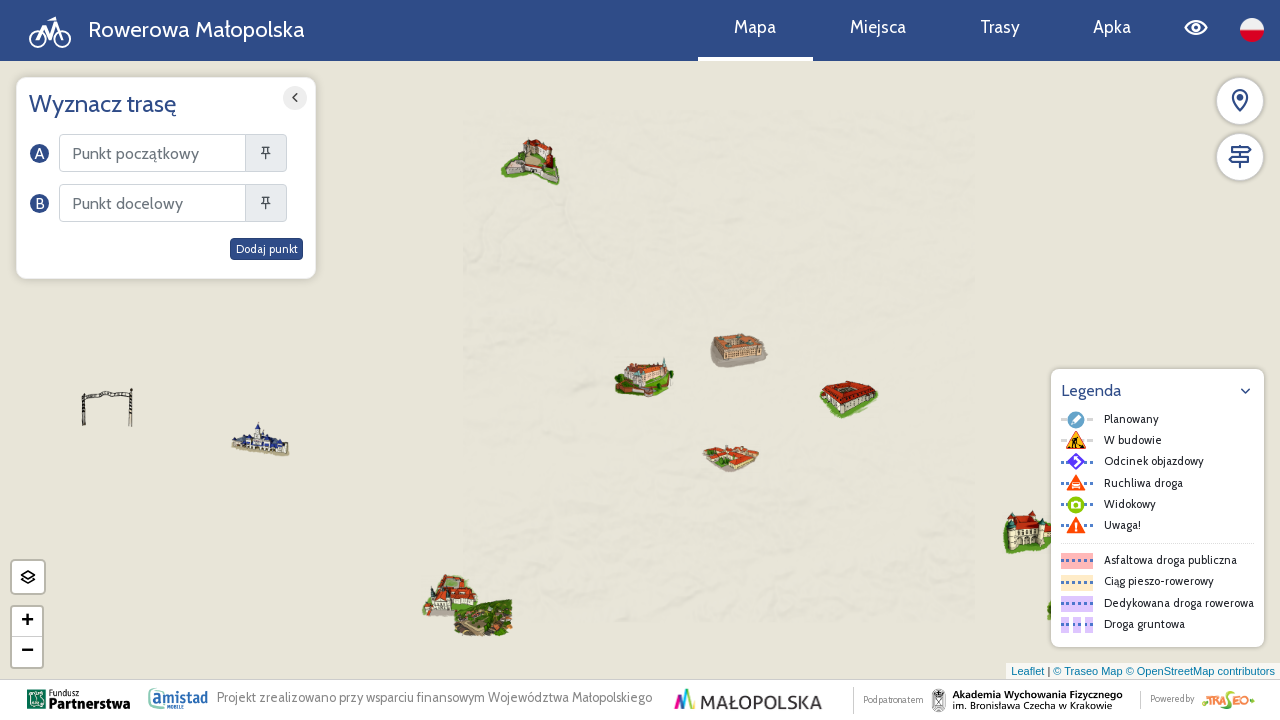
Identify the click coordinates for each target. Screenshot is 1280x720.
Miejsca (878, 26)
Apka (1112, 26)
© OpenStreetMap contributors (1200, 671)
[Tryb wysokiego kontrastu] (1196, 30)
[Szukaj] (152, 153)
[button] (644, 376)
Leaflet (1027, 671)
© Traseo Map (1087, 671)
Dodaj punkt (267, 249)
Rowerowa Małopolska (166, 31)
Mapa (755, 26)
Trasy (1000, 26)
